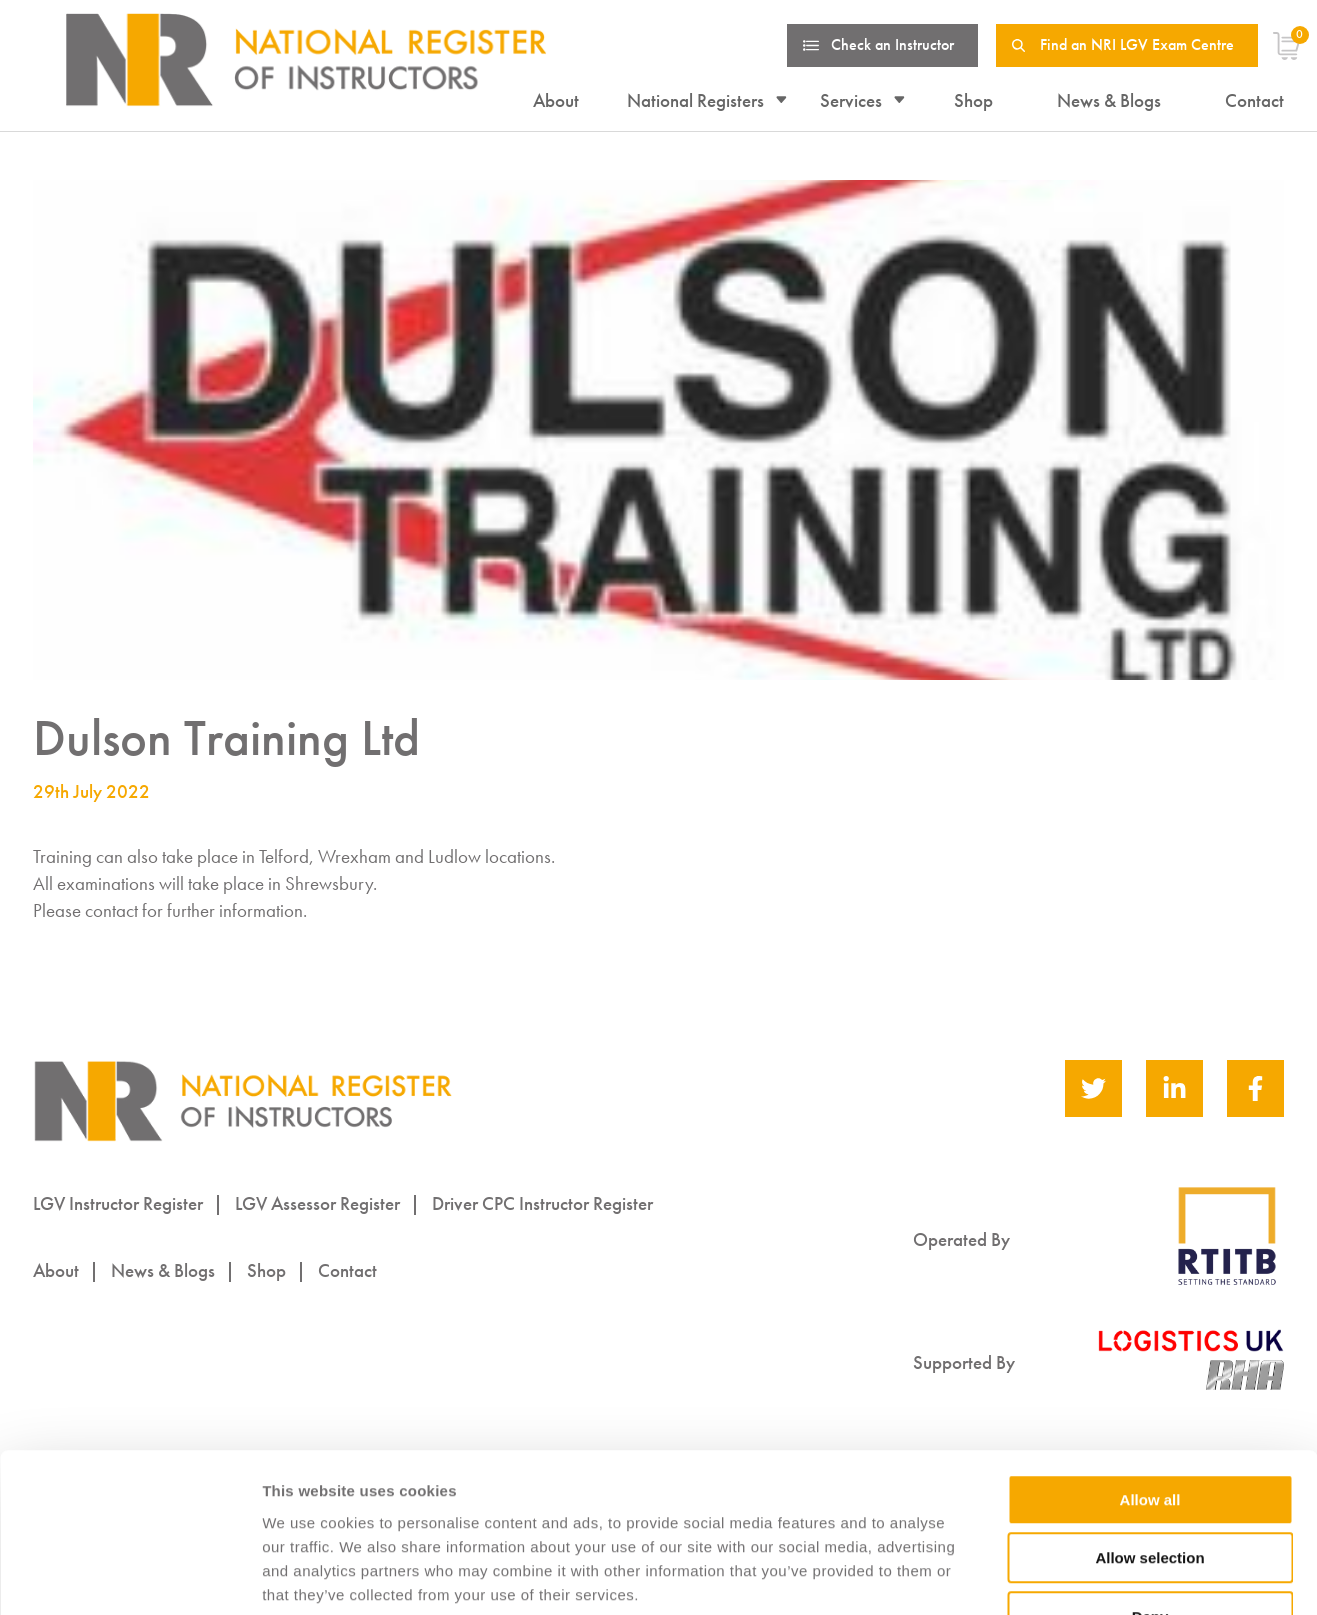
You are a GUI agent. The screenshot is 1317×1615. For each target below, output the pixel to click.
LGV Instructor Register (118, 1203)
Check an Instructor (892, 44)
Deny (1150, 1487)
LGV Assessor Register (317, 1203)
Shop (973, 100)
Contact (1254, 100)
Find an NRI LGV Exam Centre (1137, 44)
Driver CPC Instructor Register (542, 1203)
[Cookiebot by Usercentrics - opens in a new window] (129, 1576)
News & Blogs (1109, 100)
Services (851, 100)
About (556, 100)
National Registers (695, 100)
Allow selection (1149, 1429)
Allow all (1150, 1370)
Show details (1049, 1576)
